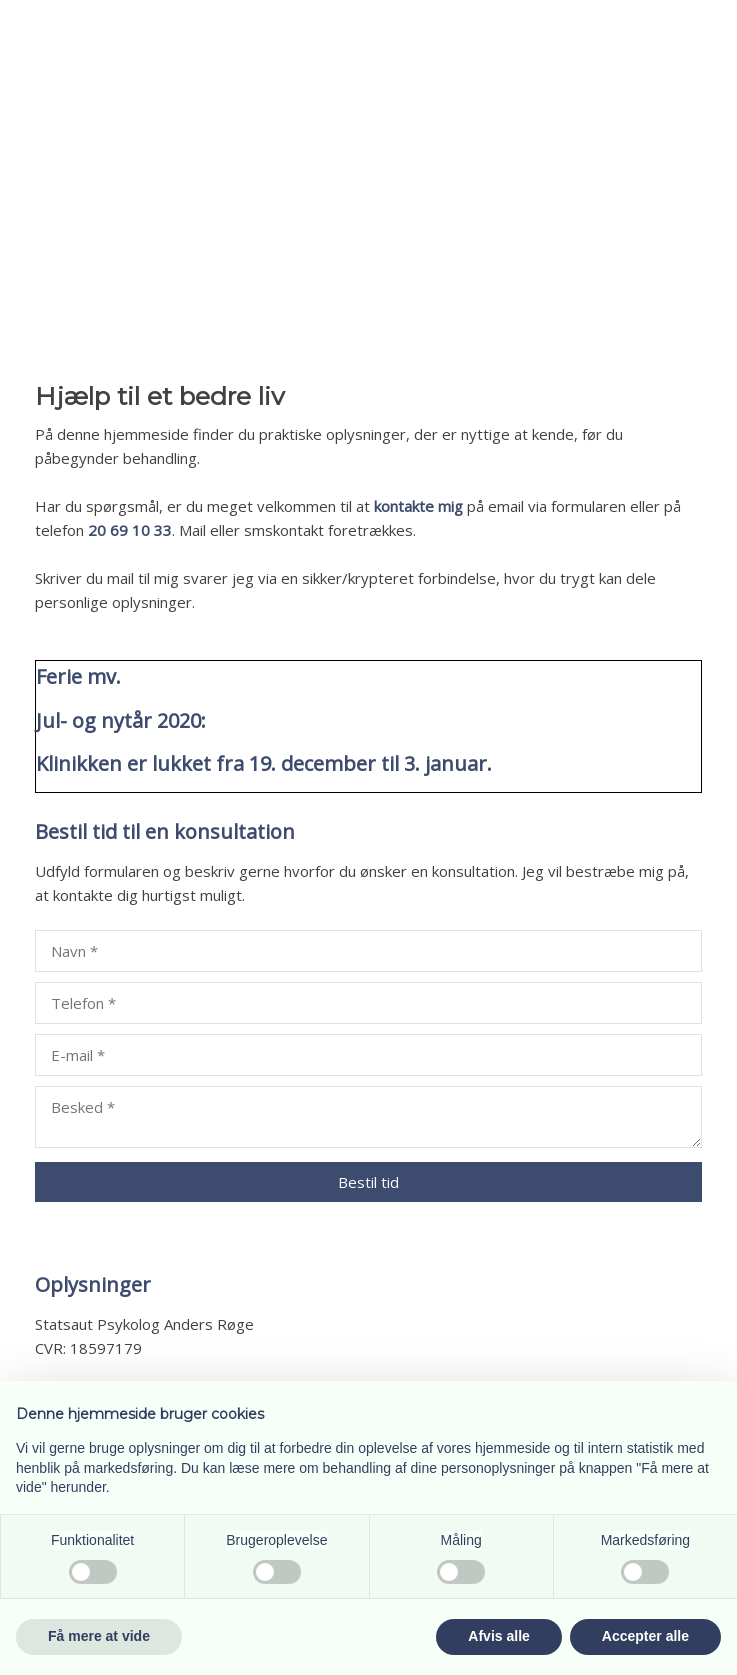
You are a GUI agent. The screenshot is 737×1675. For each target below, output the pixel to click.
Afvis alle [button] (498, 1636)
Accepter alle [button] (645, 1636)
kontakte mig (418, 506)
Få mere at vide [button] (99, 1636)
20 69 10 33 (130, 530)
